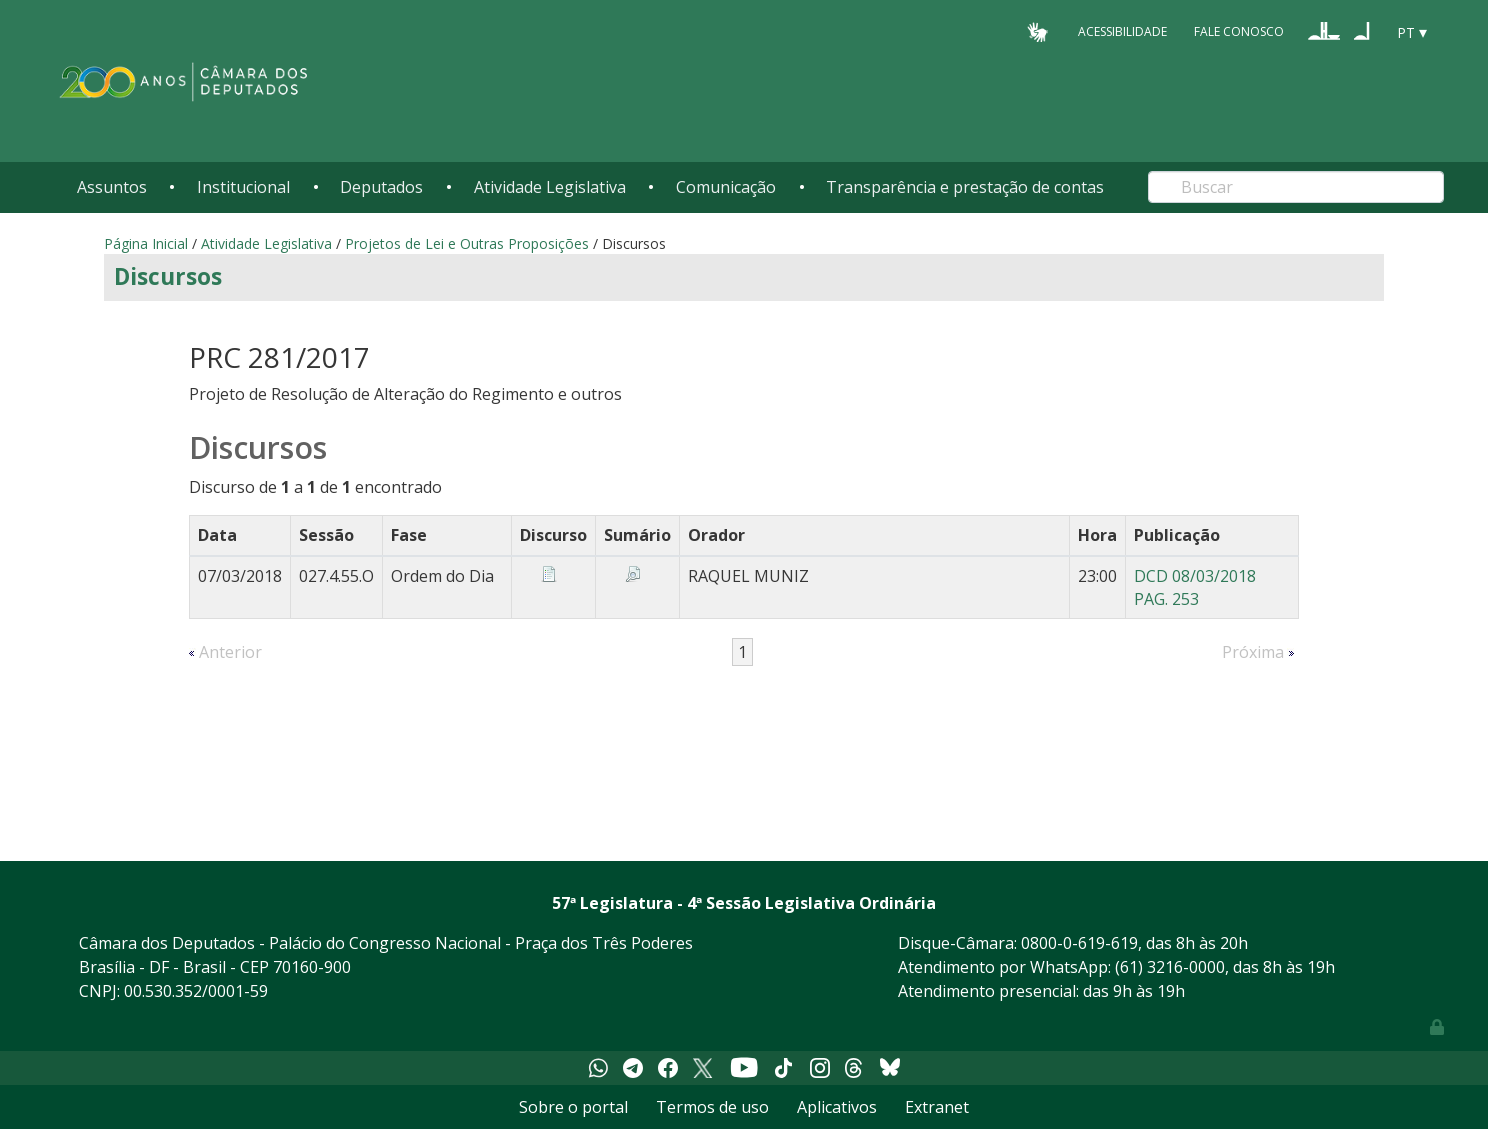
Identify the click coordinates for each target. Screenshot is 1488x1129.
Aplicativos (837, 1107)
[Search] (1296, 187)
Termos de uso (712, 1107)
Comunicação (726, 187)
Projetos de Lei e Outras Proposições (467, 243)
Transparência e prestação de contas (965, 187)
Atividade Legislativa (550, 187)
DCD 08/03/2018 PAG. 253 (1195, 587)
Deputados (381, 187)
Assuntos (112, 187)
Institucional (243, 187)
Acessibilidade (1122, 31)
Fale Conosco (1239, 31)
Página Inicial (146, 243)
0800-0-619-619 (1079, 943)
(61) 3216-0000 (1170, 967)
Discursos (168, 276)
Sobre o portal (573, 1107)
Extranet (937, 1107)
